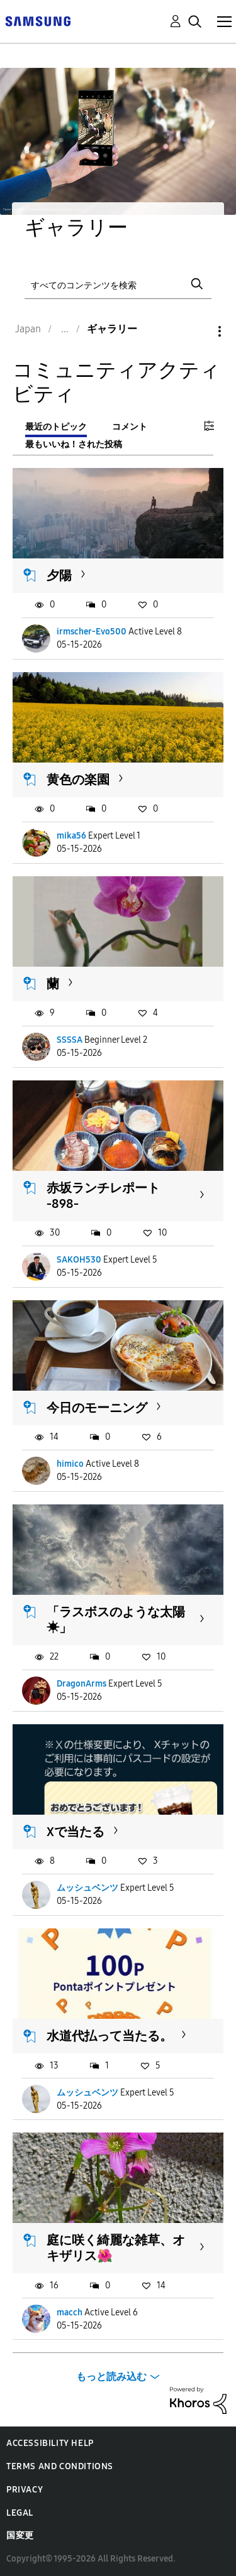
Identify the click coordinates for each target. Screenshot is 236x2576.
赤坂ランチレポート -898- (103, 1195)
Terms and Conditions (59, 2466)
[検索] (118, 284)
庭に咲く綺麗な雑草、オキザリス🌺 (116, 2247)
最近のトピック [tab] (56, 426)
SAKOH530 (79, 1259)
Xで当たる (75, 1831)
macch (69, 2312)
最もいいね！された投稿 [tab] (73, 444)
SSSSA (69, 1040)
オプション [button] (198, 331)
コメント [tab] (129, 426)
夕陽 (59, 575)
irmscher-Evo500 (91, 631)
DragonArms (81, 1683)
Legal (19, 2513)
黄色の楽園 (78, 779)
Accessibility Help (50, 2443)
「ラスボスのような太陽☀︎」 (116, 1619)
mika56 (71, 835)
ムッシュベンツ (87, 1888)
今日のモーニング (97, 1407)
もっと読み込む (111, 2377)
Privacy (24, 2489)
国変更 (20, 2535)
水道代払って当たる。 (109, 2035)
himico (70, 1464)
